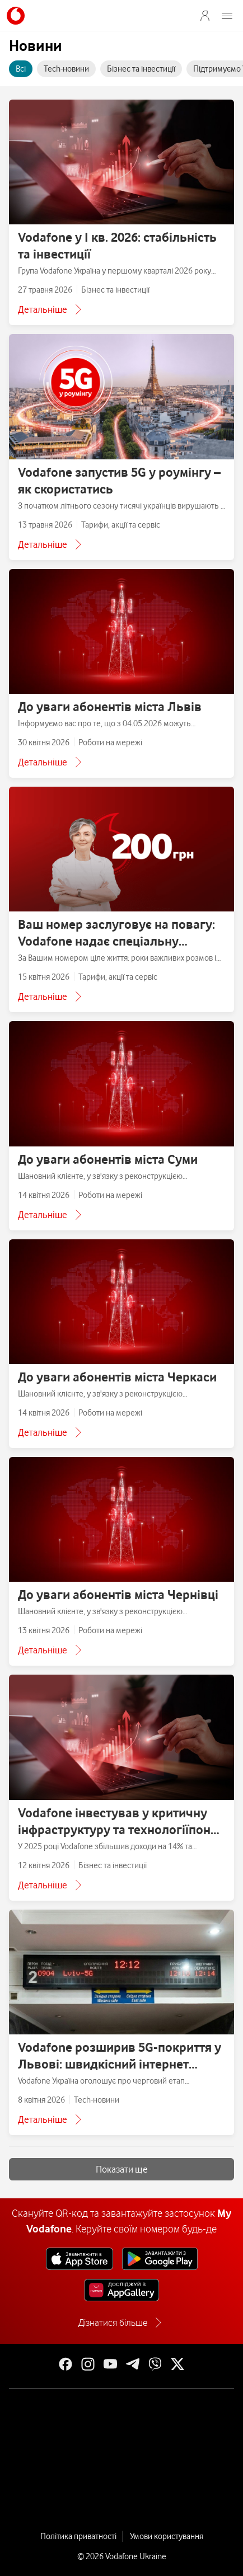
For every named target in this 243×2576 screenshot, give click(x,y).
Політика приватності (78, 2536)
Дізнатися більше (112, 2322)
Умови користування (166, 2536)
